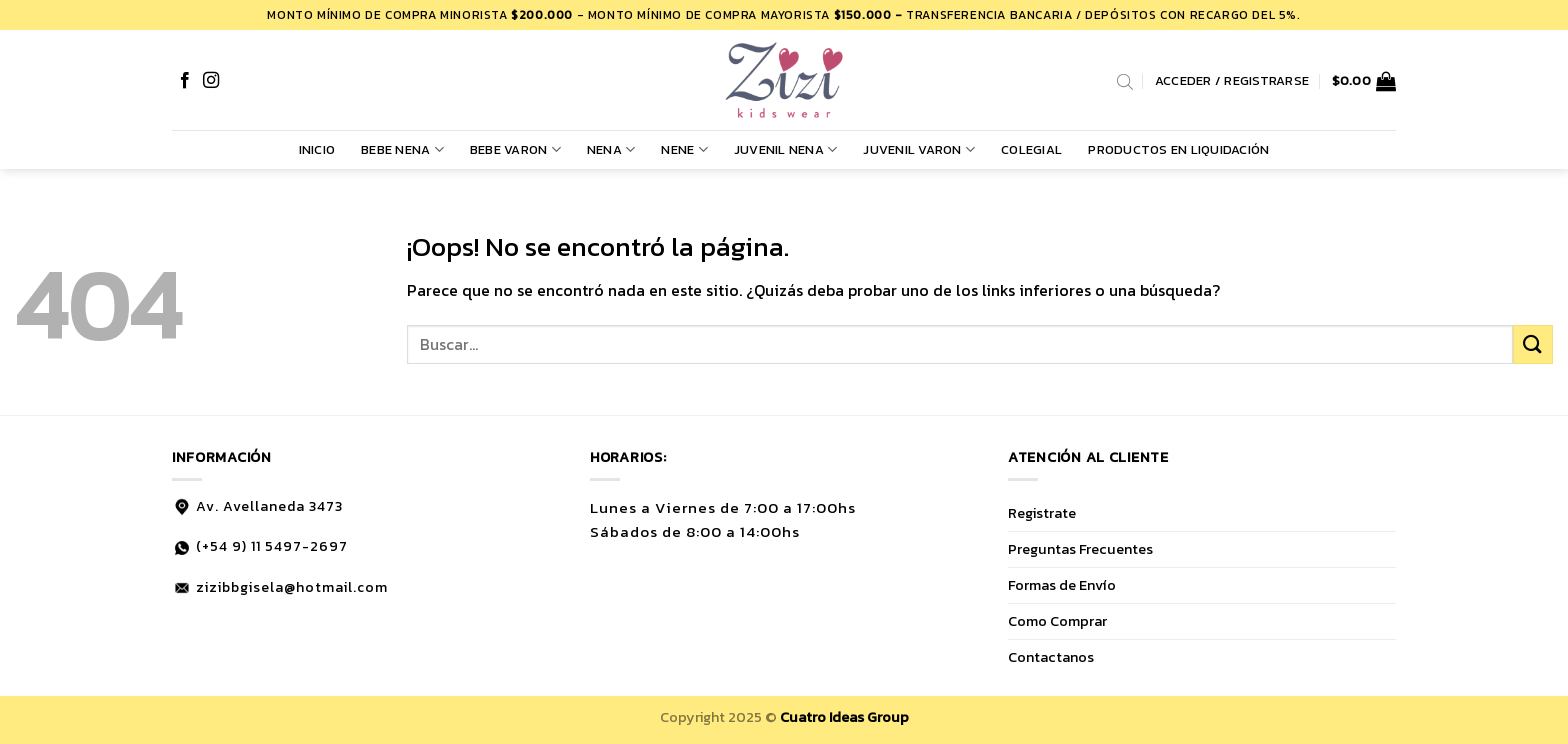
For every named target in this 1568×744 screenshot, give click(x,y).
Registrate (1042, 513)
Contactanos (1051, 657)
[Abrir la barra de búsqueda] (1125, 81)
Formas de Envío (1062, 585)
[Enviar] (1533, 344)
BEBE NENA (402, 150)
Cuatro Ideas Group (844, 717)
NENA (611, 150)
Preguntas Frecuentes (1080, 549)
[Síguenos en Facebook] (185, 81)
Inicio (317, 149)
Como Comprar (1057, 621)
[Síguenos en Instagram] (211, 81)
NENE (684, 150)
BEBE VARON (515, 150)
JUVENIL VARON (919, 150)
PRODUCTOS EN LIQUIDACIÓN (1178, 149)
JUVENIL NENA (786, 150)
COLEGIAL (1031, 149)
